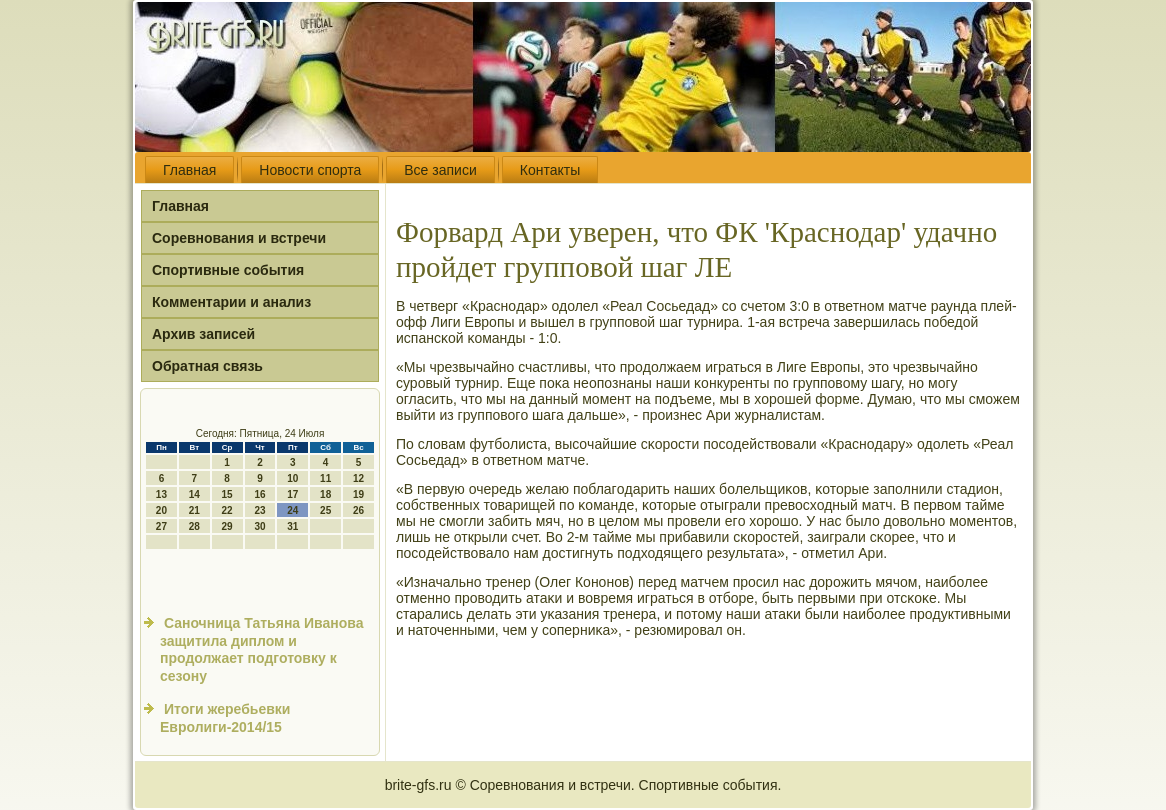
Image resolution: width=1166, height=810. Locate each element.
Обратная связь (207, 366)
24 (292, 510)
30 (259, 526)
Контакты (550, 170)
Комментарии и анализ (231, 302)
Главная (189, 170)
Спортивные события (228, 270)
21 (194, 510)
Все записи (440, 170)
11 (325, 478)
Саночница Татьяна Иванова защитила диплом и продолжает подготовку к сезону (262, 649)
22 (227, 510)
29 (227, 526)
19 (358, 494)
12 (358, 478)
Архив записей (203, 334)
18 (325, 494)
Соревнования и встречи (239, 238)
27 (161, 526)
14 (194, 494)
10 (292, 478)
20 (161, 510)
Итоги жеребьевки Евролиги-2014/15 (225, 718)
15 (227, 494)
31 (292, 526)
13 (161, 494)
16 (259, 494)
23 (259, 510)
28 (194, 526)
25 (325, 510)
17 (292, 494)
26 (358, 510)
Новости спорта (310, 170)
